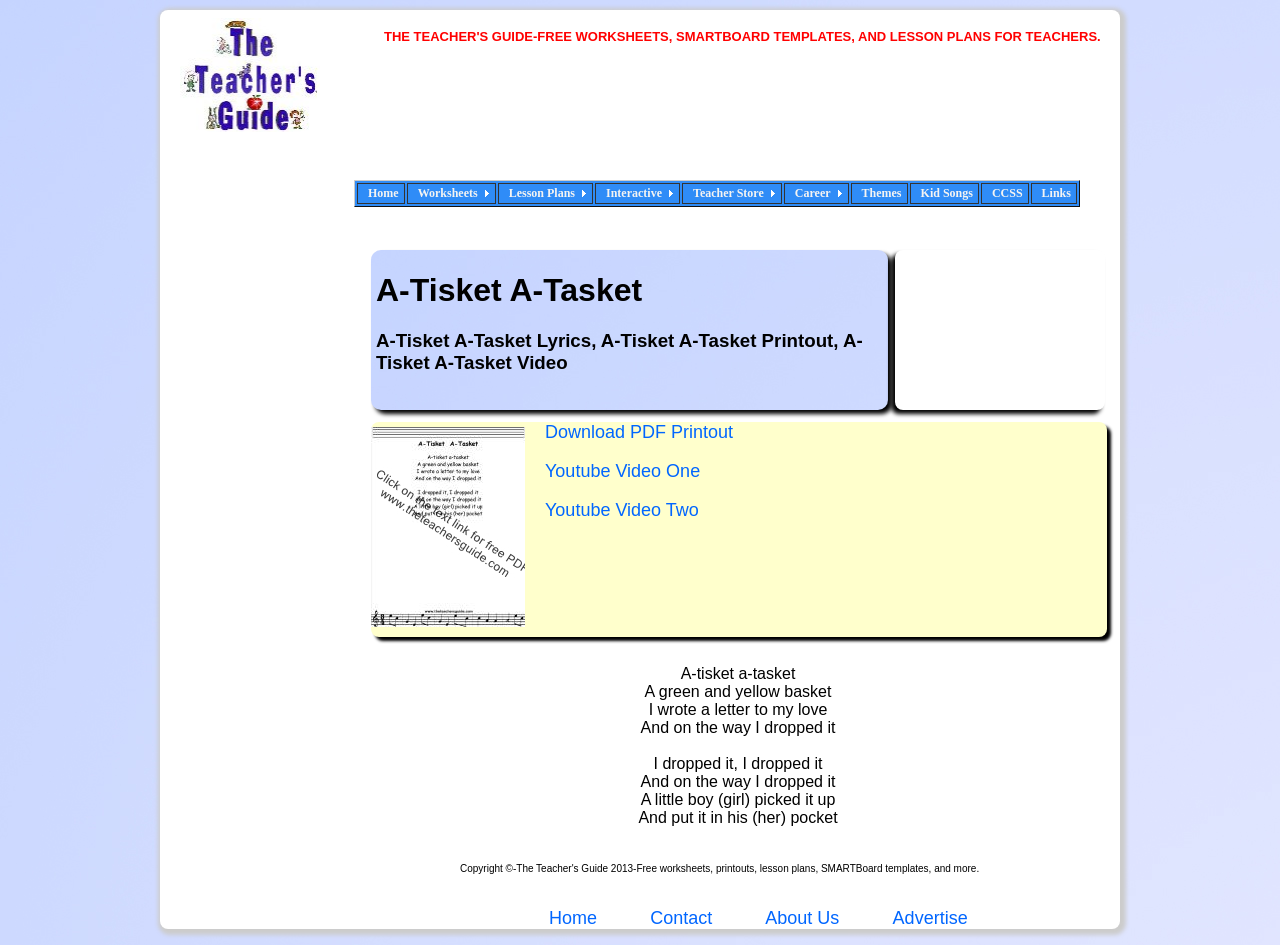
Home (383, 193)
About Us (800, 918)
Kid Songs (947, 193)
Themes (882, 193)
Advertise (930, 918)
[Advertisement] (750, 125)
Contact (681, 918)
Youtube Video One (622, 471)
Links (1056, 193)
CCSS (1007, 193)
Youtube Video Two (622, 510)
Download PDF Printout (639, 432)
